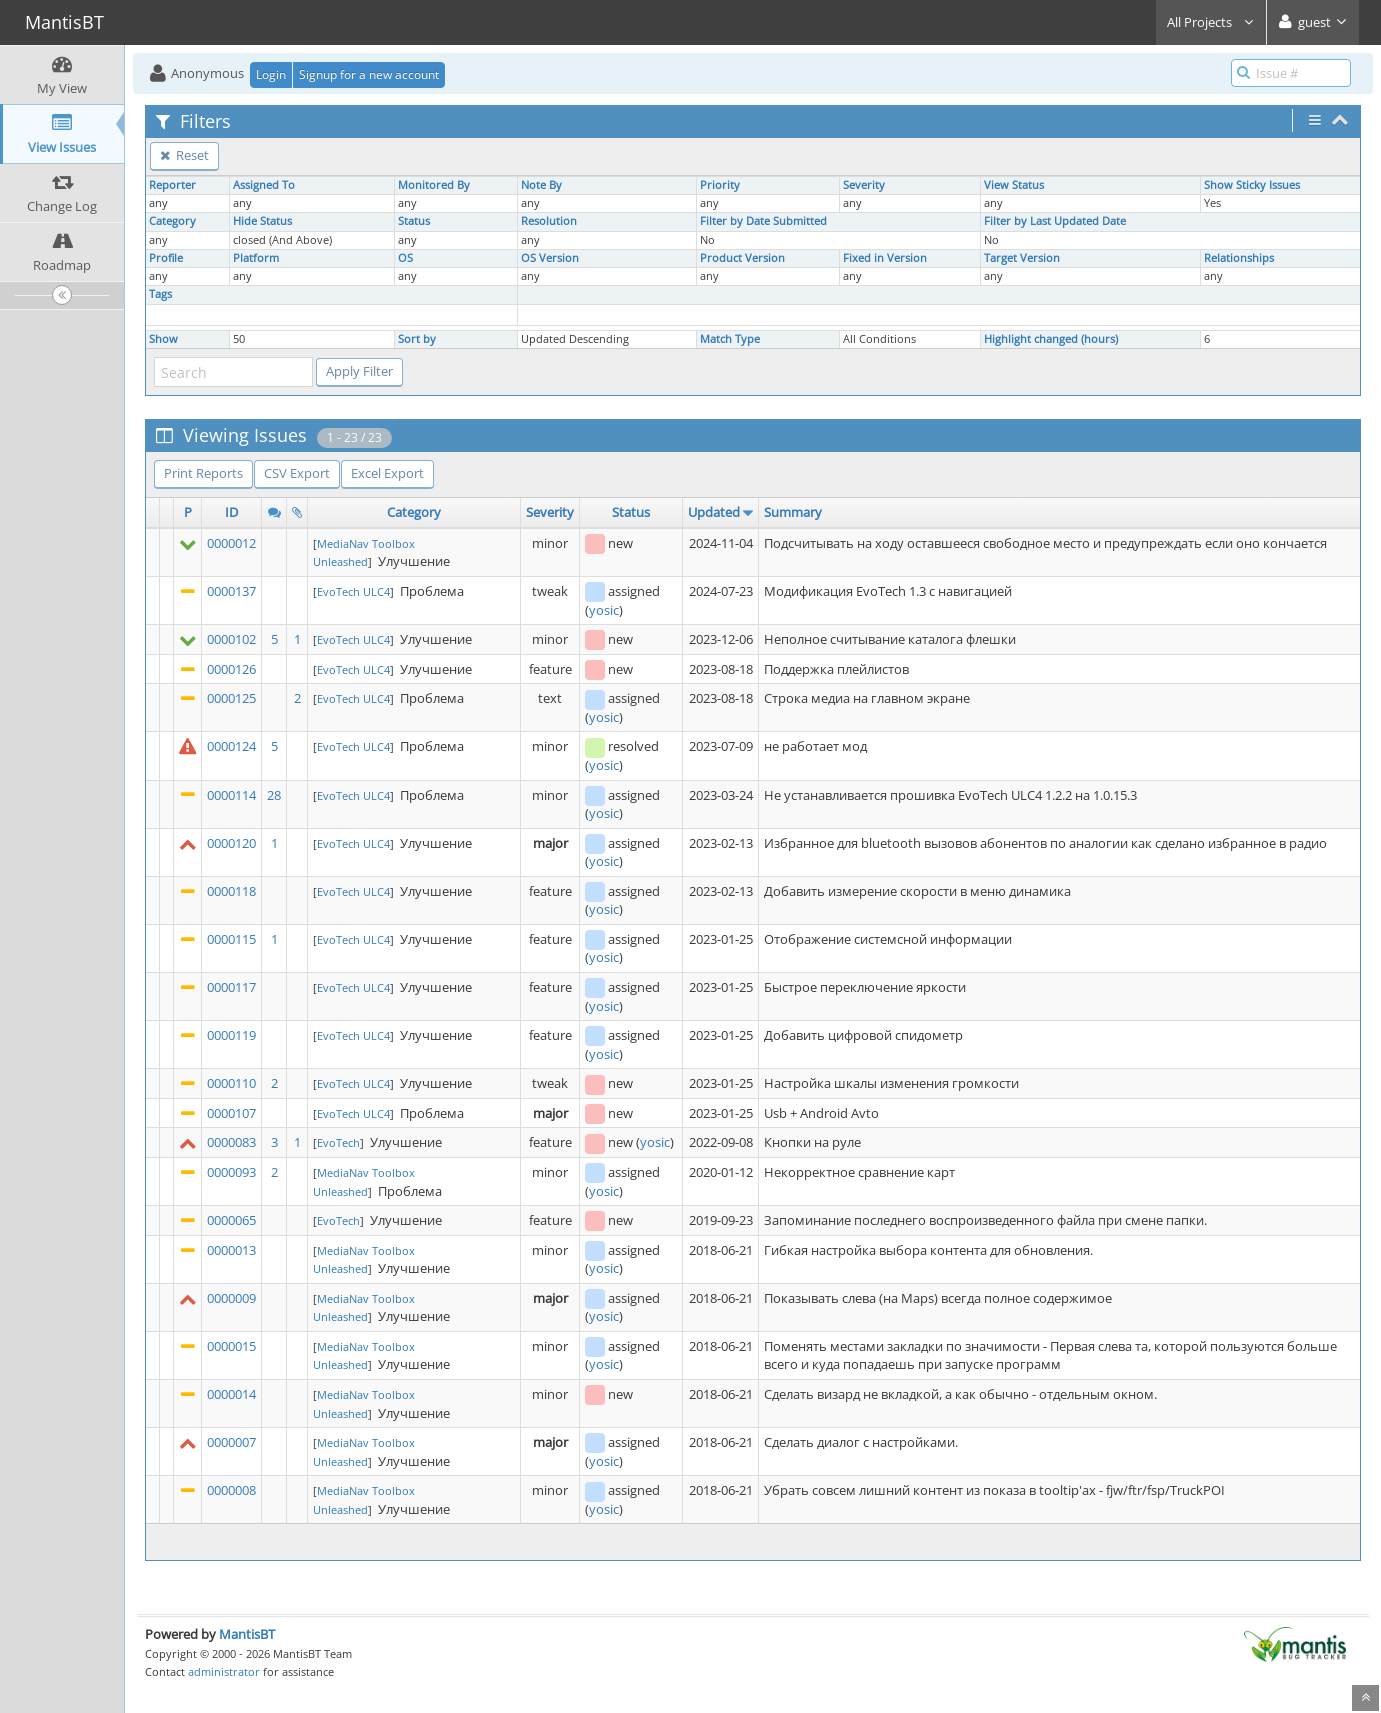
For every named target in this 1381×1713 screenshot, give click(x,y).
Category (172, 221)
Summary (793, 512)
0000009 (231, 1298)
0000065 (231, 1220)
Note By (541, 185)
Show (163, 339)
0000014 (231, 1394)
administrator (224, 1671)
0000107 (231, 1113)
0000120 (231, 843)
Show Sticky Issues (1252, 185)
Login (271, 74)
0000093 (231, 1172)
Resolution (549, 221)
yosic (604, 610)
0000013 (231, 1250)
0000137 (231, 591)
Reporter (172, 185)
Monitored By (434, 185)
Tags (160, 294)
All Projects (1211, 22)
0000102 (231, 639)
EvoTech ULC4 (353, 591)
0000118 (231, 891)
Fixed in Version (885, 258)
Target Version (1022, 258)
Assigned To (264, 185)
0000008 (231, 1490)
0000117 (231, 987)
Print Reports (203, 473)
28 (274, 795)
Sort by (417, 339)
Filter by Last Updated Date (1055, 221)
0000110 (231, 1083)
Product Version (742, 258)
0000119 (231, 1035)
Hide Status (262, 221)
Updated (714, 512)
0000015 (231, 1346)
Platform (256, 258)
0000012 (231, 543)
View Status (1014, 185)
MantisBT (247, 1634)
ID (231, 512)
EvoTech (338, 1142)
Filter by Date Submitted (763, 221)
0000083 (231, 1142)
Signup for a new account (369, 74)
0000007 (231, 1442)
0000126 (231, 669)
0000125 (231, 698)
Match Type (730, 339)
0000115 (231, 939)
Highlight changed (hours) (1051, 339)
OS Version (550, 258)
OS (405, 258)
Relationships (1239, 258)
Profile (166, 258)
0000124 (231, 746)
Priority (720, 185)
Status (414, 221)
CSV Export (297, 473)
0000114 (231, 795)
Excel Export (387, 473)
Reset (184, 155)
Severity (864, 185)
